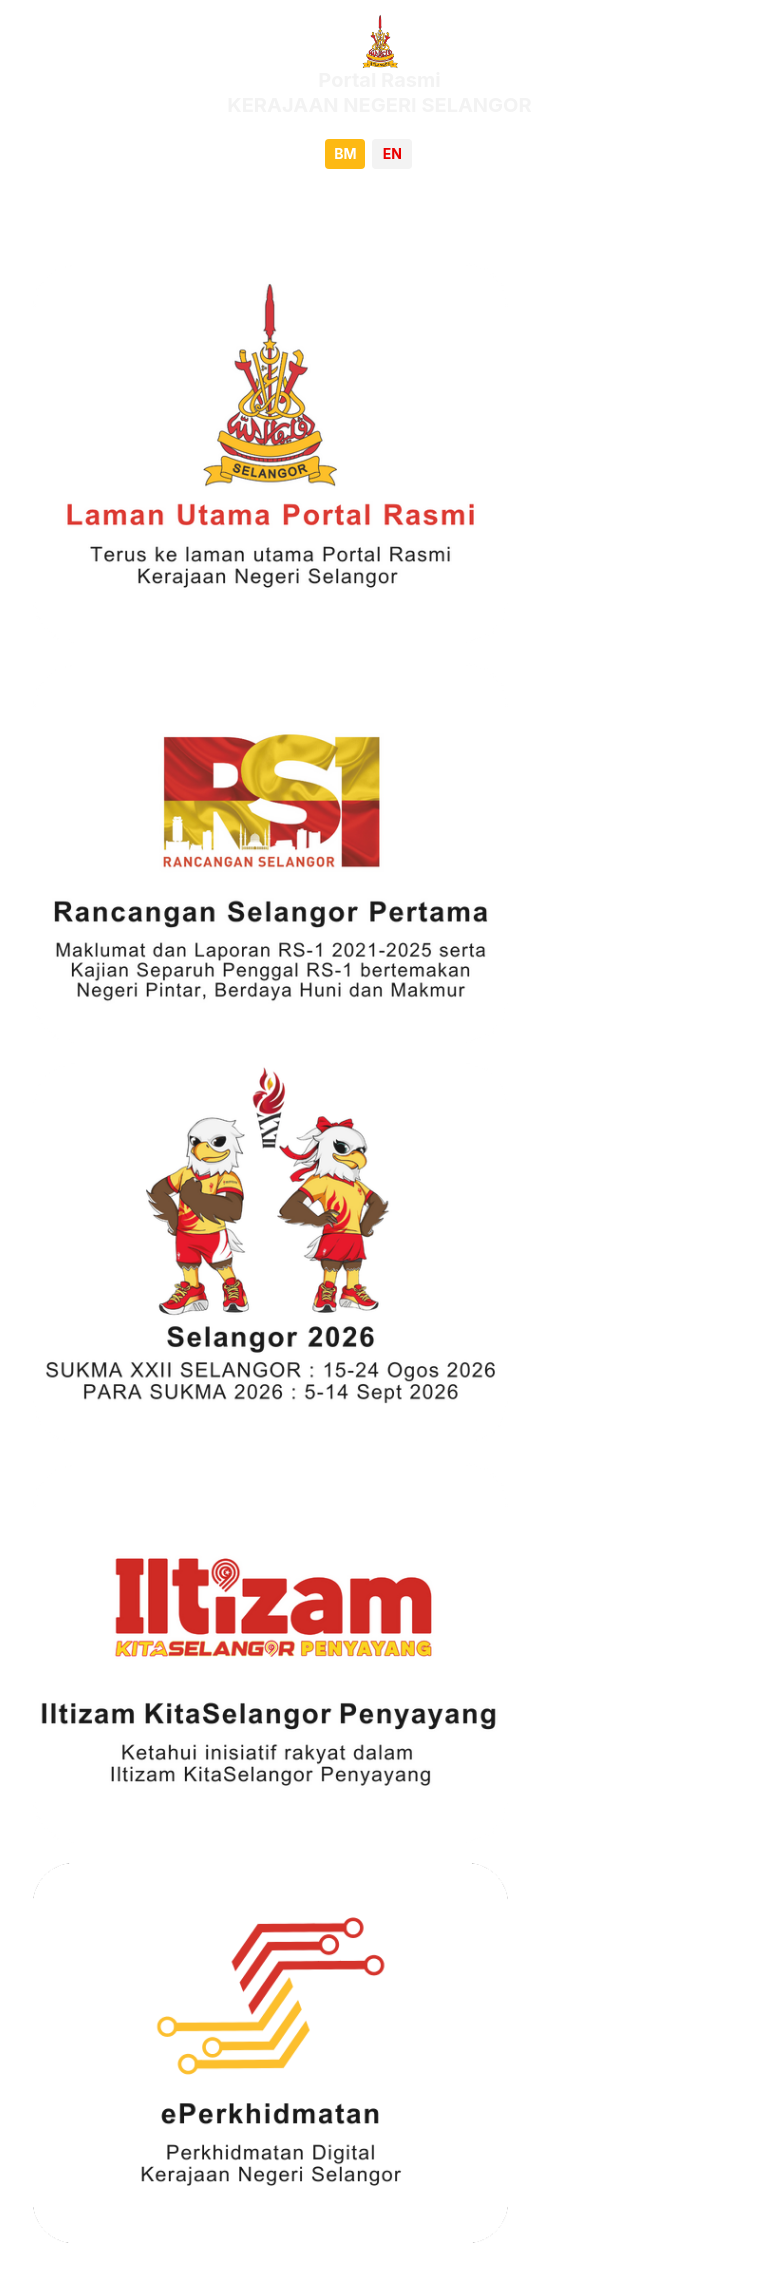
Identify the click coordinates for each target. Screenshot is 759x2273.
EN (392, 153)
